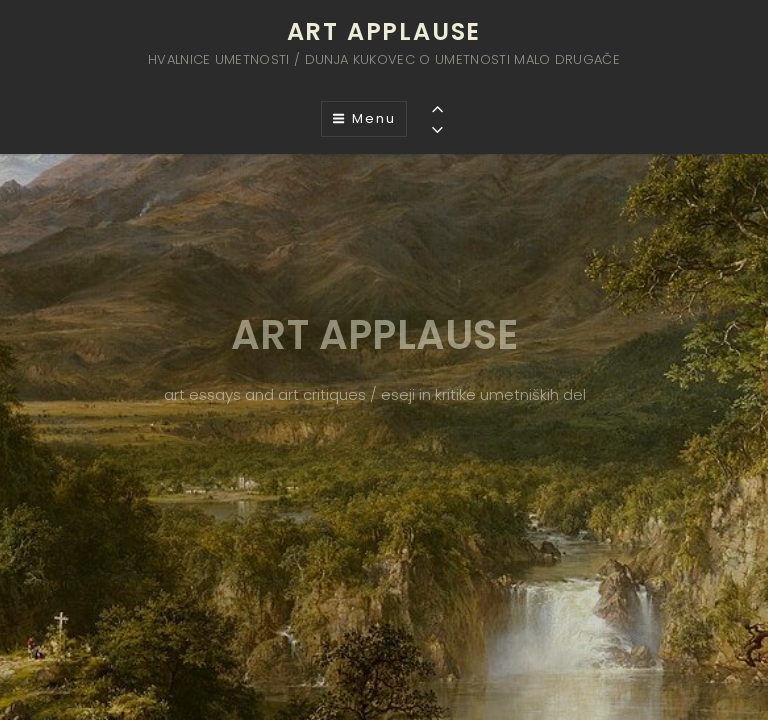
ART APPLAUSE (384, 31)
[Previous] (437, 108)
